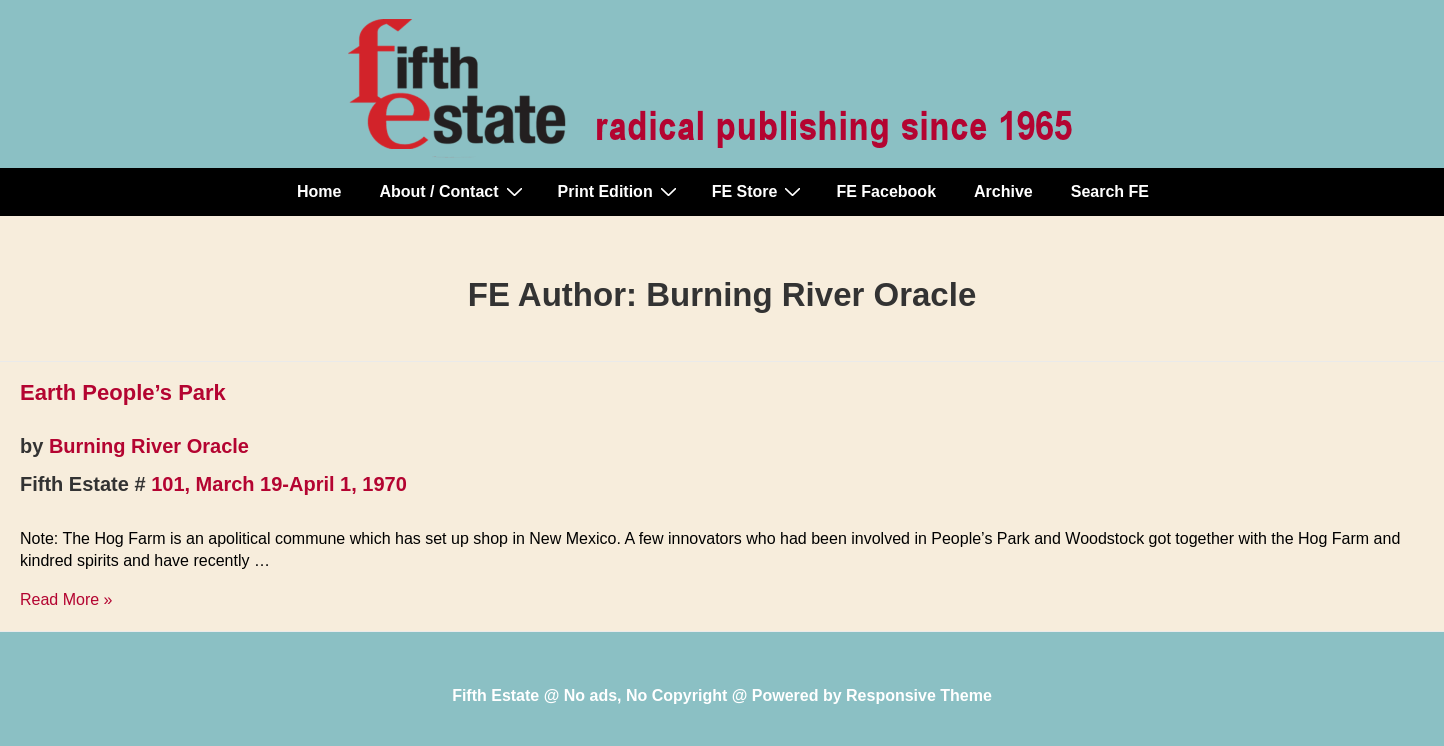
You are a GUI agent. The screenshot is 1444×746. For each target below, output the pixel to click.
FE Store (759, 191)
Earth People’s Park (123, 392)
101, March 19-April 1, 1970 (279, 484)
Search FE (1110, 191)
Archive (1003, 191)
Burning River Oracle (149, 446)
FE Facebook (886, 191)
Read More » (66, 599)
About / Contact (453, 191)
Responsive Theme (919, 695)
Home (319, 191)
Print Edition (620, 191)
